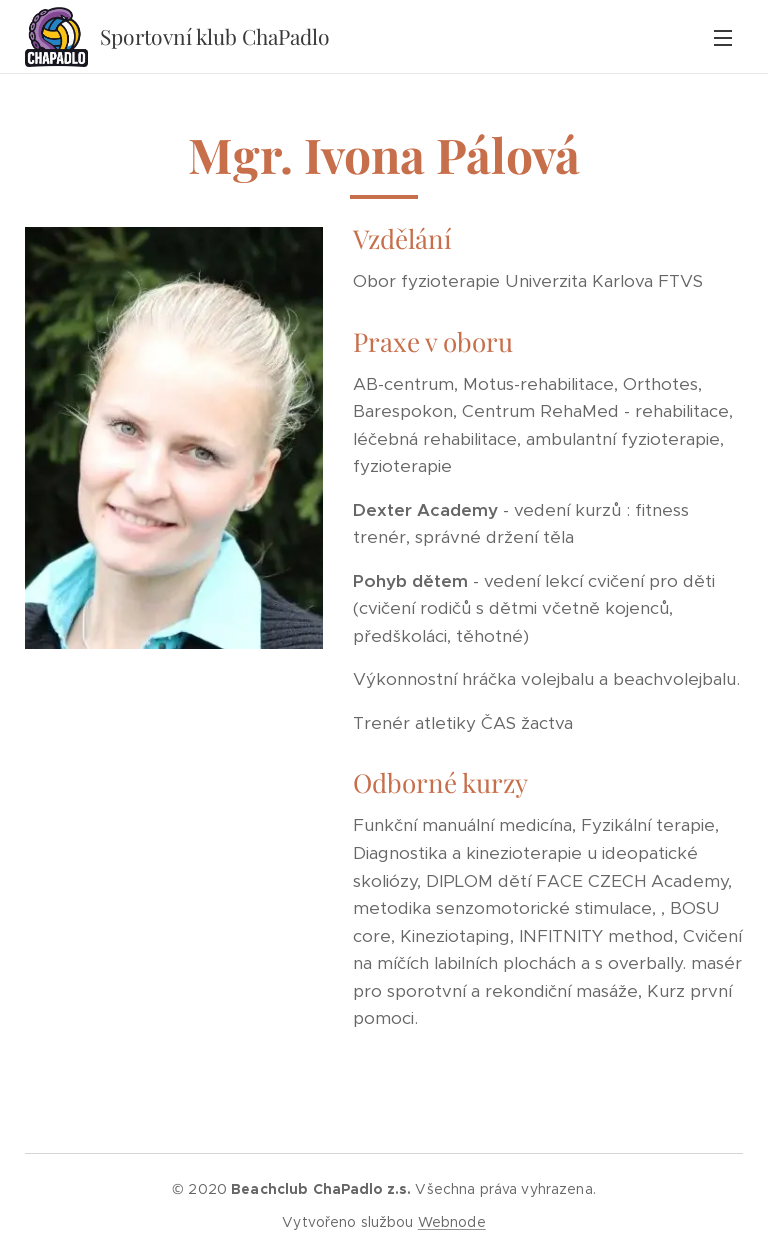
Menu (723, 38)
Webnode (452, 1222)
